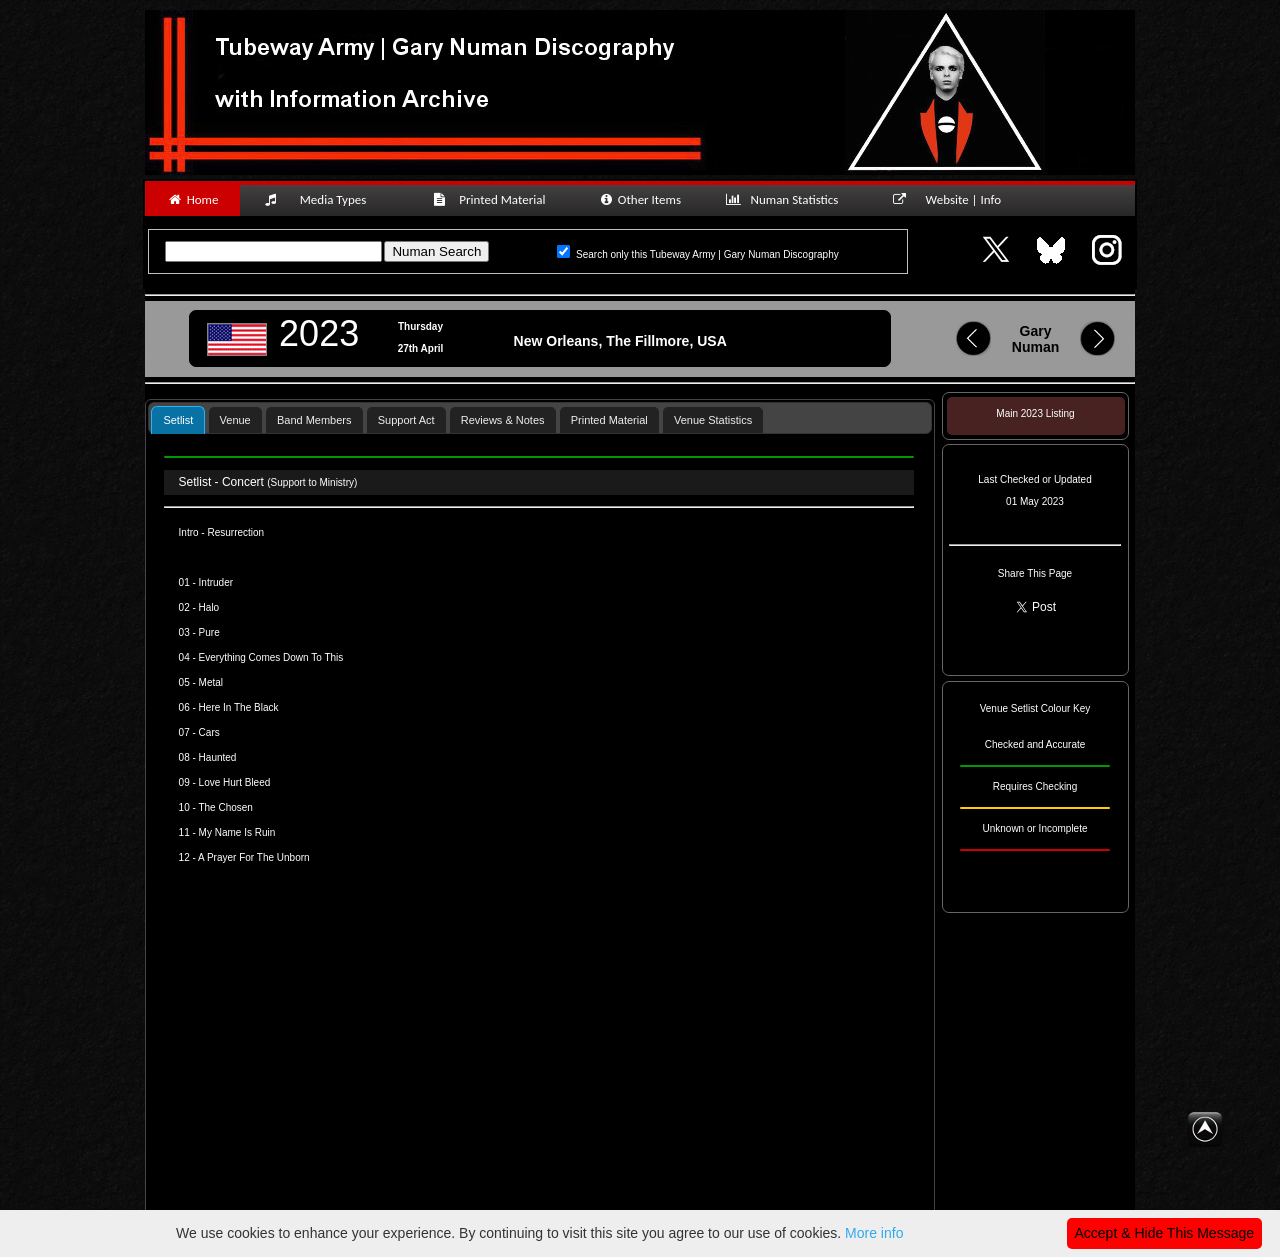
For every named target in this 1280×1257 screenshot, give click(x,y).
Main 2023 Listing (1035, 413)
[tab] (178, 419)
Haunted (218, 757)
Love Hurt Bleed (235, 782)
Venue (235, 420)
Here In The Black (239, 707)
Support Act (406, 420)
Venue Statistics (713, 420)
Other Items (639, 199)
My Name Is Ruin (237, 832)
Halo (209, 607)
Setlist (178, 420)
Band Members (314, 420)
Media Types (324, 199)
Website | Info (953, 199)
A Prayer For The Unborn (254, 857)
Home (192, 199)
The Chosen (225, 807)
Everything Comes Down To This (271, 657)
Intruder (216, 582)
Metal (211, 682)
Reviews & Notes (503, 420)
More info (874, 1233)
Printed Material (492, 199)
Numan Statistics (786, 199)
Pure (209, 632)
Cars (209, 732)
